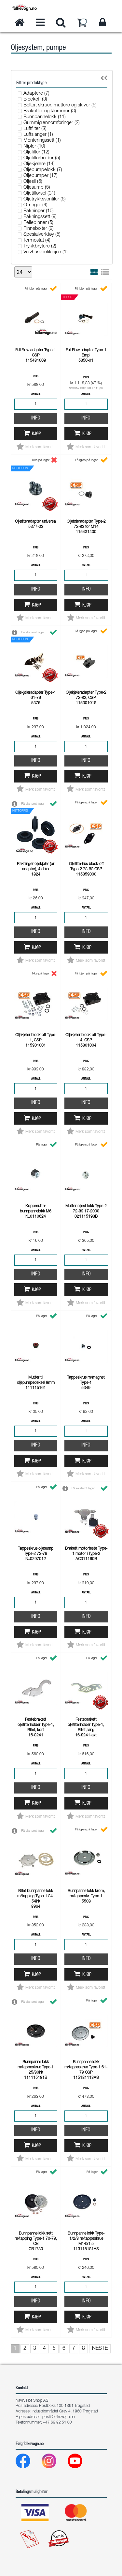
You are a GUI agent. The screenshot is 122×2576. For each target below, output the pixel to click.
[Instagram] (54, 2463)
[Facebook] (28, 2463)
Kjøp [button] (36, 434)
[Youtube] (80, 2463)
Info (35, 418)
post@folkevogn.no (58, 2417)
